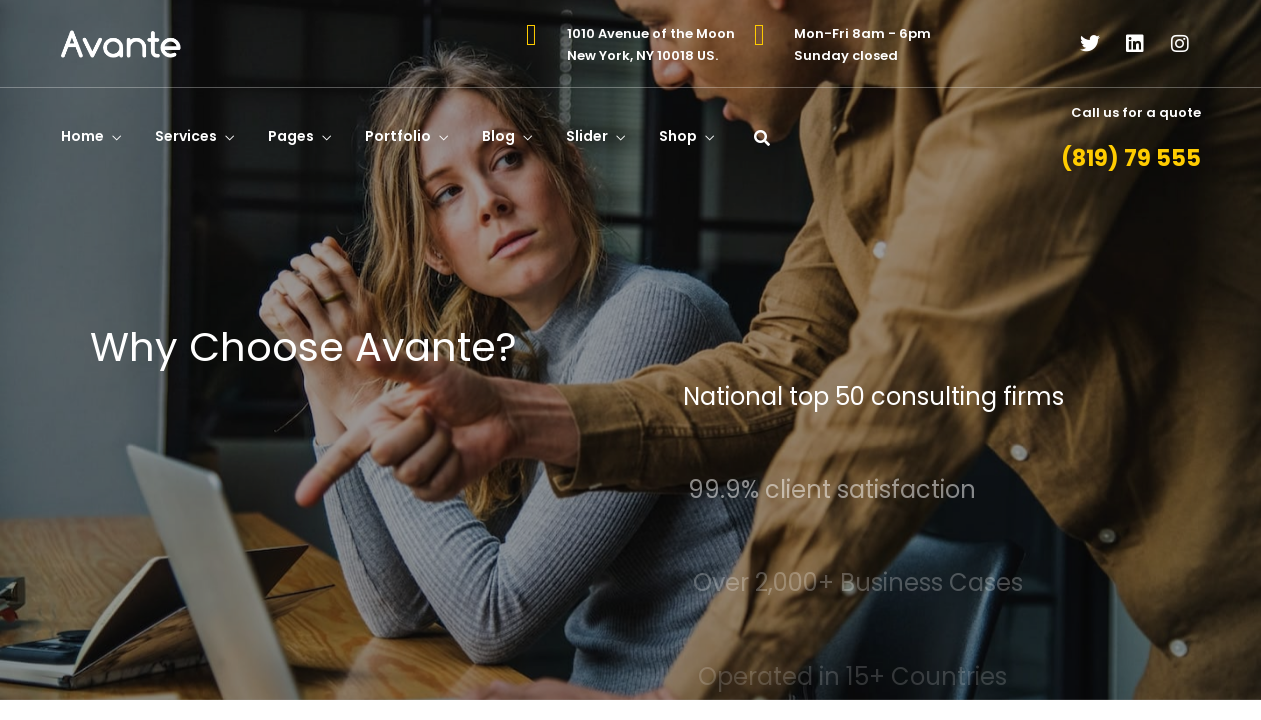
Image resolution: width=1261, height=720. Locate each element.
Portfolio (398, 136)
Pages (291, 136)
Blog (498, 136)
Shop (678, 136)
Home (82, 136)
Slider (587, 136)
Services (186, 136)
